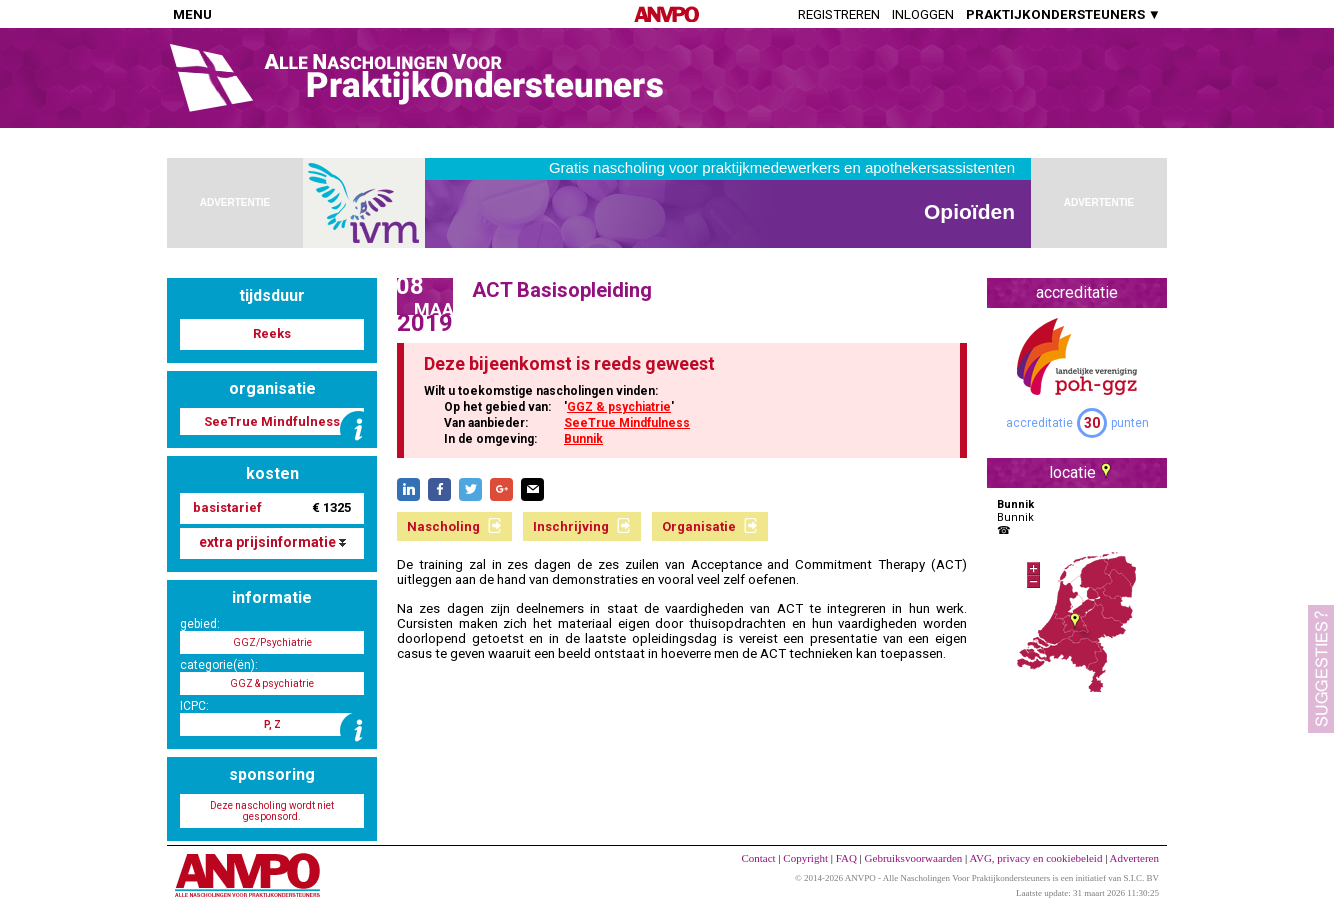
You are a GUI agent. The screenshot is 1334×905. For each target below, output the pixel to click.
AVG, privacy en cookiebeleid (1035, 858)
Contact (758, 858)
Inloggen (923, 14)
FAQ (846, 858)
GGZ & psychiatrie (619, 407)
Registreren (839, 14)
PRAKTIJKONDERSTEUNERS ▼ (1063, 14)
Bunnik (583, 439)
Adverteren (1134, 858)
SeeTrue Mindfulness (627, 423)
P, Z (272, 724)
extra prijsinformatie (272, 542)
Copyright (805, 858)
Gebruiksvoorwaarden (914, 858)
